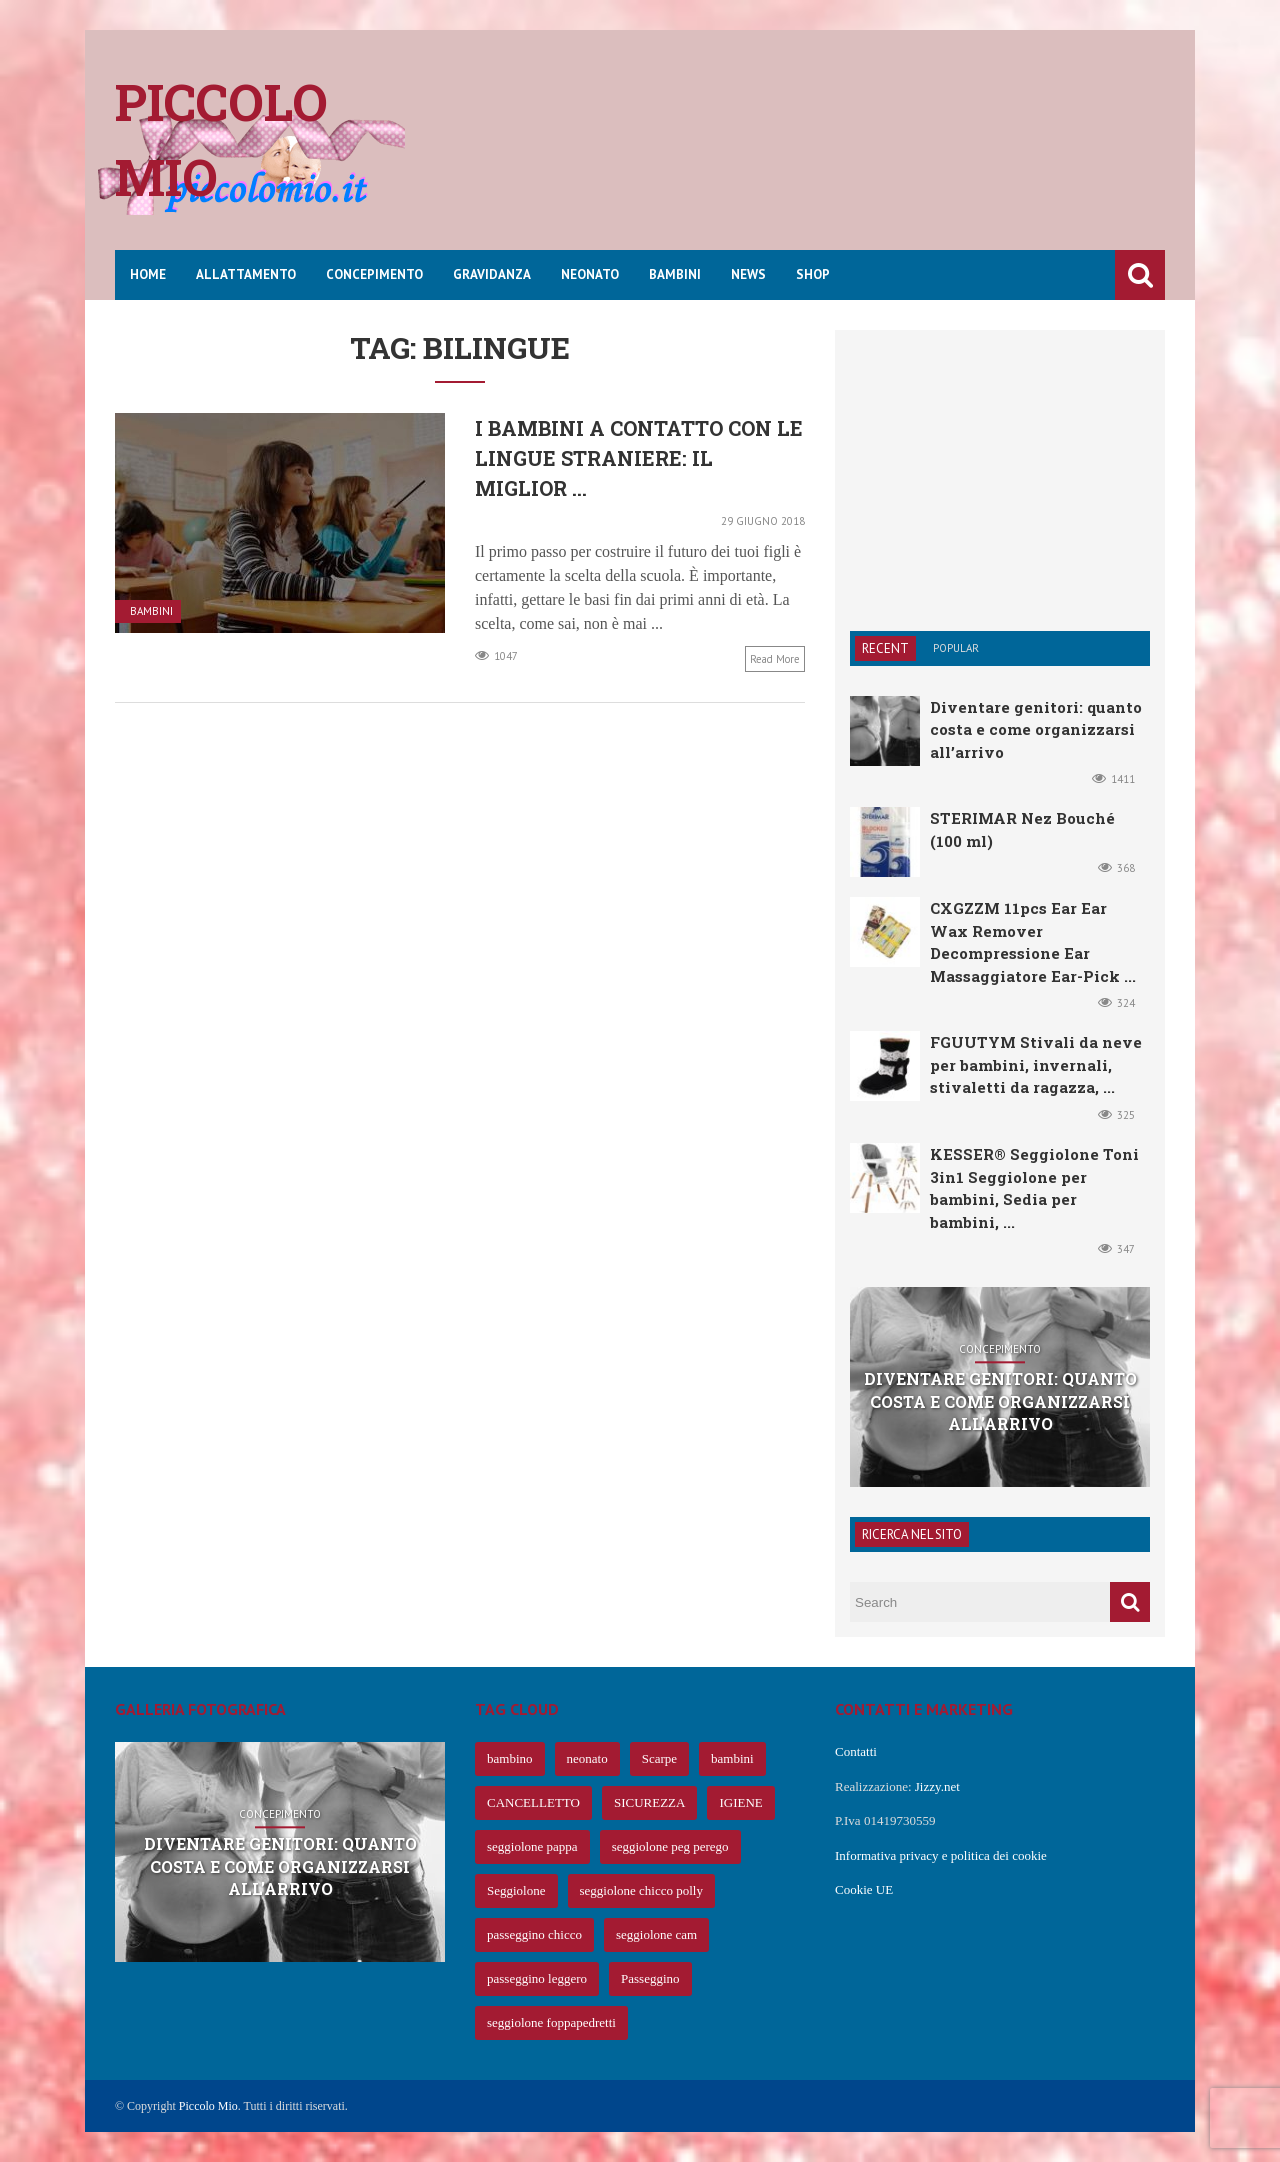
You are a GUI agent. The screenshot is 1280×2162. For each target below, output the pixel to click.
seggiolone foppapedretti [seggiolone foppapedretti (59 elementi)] (551, 2022)
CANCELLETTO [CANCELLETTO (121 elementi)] (533, 1802)
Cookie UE (864, 1889)
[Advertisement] (801, 155)
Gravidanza (492, 274)
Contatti (856, 1751)
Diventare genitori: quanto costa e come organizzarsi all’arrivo (1036, 729)
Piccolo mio (221, 139)
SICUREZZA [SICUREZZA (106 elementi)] (650, 1802)
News (748, 274)
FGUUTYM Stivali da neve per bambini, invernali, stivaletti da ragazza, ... (1036, 1064)
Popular (956, 648)
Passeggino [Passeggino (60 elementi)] (650, 1978)
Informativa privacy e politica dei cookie (941, 1855)
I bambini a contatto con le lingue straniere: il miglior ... (639, 458)
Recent (885, 648)
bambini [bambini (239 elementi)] (732, 1758)
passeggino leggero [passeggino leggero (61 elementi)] (537, 1978)
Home (148, 274)
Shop (813, 274)
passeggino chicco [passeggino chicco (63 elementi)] (534, 1934)
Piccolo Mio (208, 2106)
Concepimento (374, 274)
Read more (775, 659)
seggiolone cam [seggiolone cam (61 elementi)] (656, 1934)
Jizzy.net (937, 1786)
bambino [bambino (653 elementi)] (510, 1758)
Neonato (590, 274)
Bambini (675, 274)
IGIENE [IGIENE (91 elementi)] (740, 1802)
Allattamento (246, 274)
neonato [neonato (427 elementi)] (587, 1758)
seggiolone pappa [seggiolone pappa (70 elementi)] (532, 1846)
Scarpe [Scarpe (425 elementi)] (659, 1758)
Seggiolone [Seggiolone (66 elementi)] (516, 1890)
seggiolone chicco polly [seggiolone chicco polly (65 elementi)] (641, 1890)
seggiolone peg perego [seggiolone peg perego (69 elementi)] (670, 1846)
